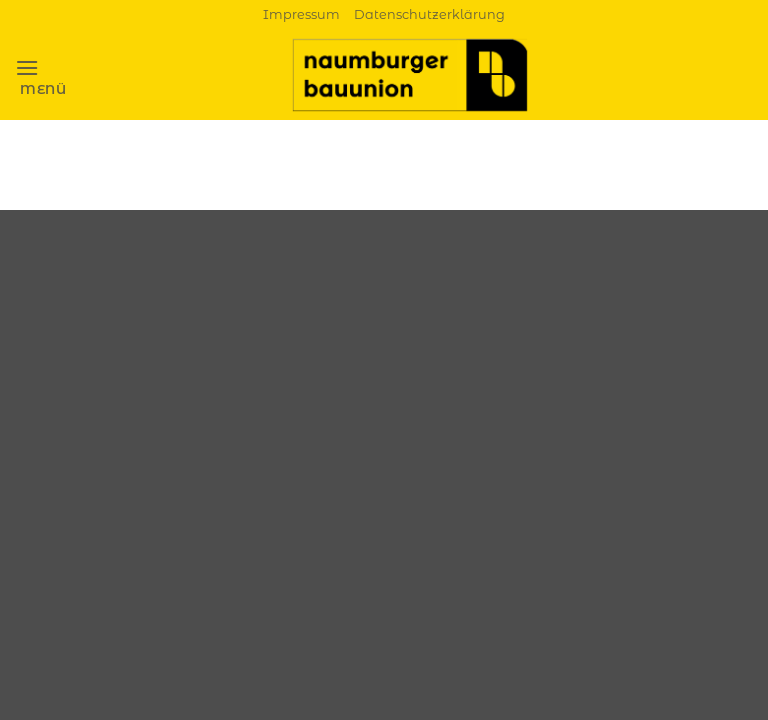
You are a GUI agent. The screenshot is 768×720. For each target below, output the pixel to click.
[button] (41, 75)
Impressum (301, 14)
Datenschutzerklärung (429, 14)
